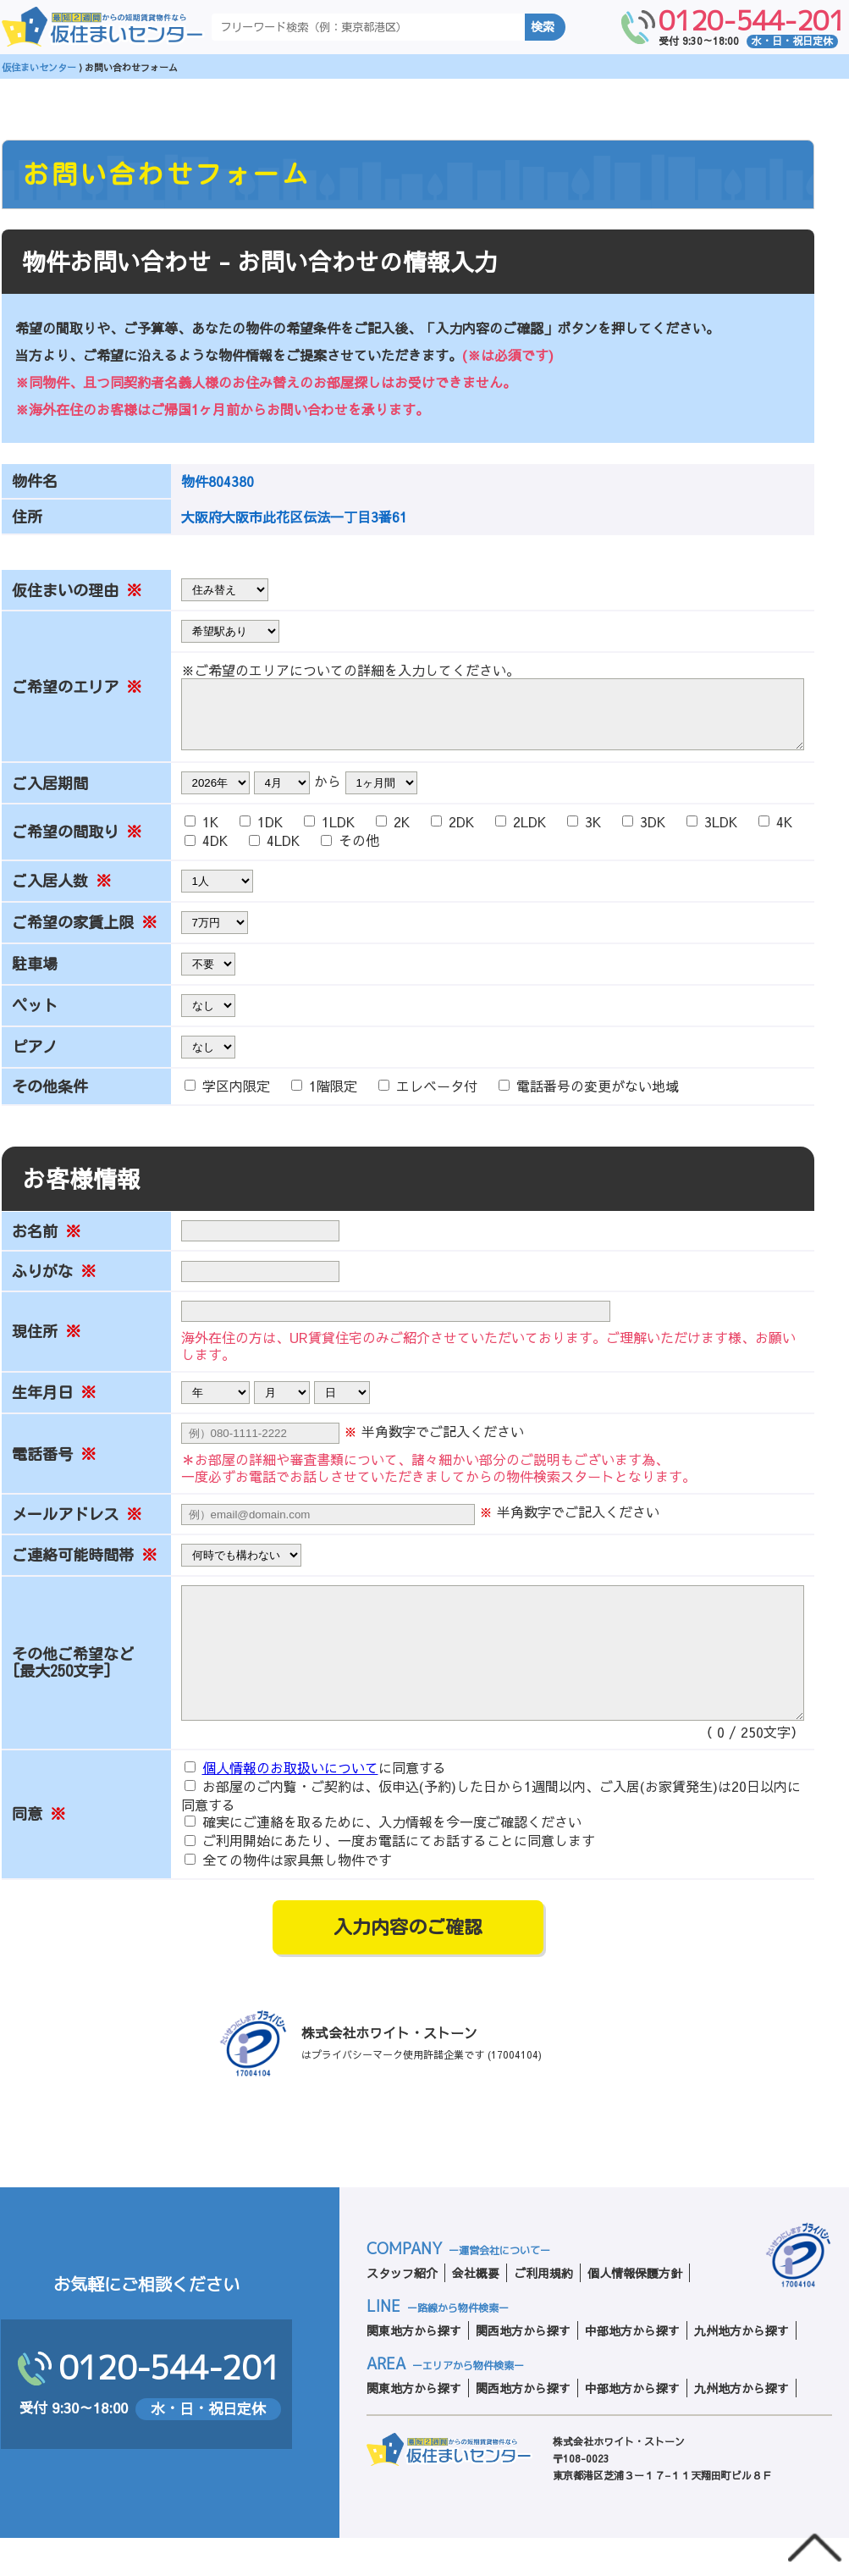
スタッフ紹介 (402, 2310)
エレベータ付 (430, 1098)
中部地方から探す (632, 2368)
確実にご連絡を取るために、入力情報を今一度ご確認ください (383, 1860)
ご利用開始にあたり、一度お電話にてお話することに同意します (390, 1879)
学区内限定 (229, 1098)
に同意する (315, 1806)
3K (586, 834)
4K (775, 834)
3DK (646, 834)
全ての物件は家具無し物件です (288, 1898)
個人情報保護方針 (634, 2310)
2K (395, 834)
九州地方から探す (741, 2368)
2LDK (522, 834)
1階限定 (326, 1098)
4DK (208, 852)
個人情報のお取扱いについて (290, 1805)
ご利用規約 (543, 2310)
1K (204, 834)
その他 (350, 852)
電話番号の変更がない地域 (589, 1098)
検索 (542, 27)
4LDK (276, 852)
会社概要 (475, 2310)
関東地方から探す (414, 2368)
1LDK (331, 834)
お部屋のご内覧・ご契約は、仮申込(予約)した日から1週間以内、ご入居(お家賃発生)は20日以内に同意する (491, 1833)
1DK (263, 834)
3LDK (713, 834)
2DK (454, 834)
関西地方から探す (523, 2368)
